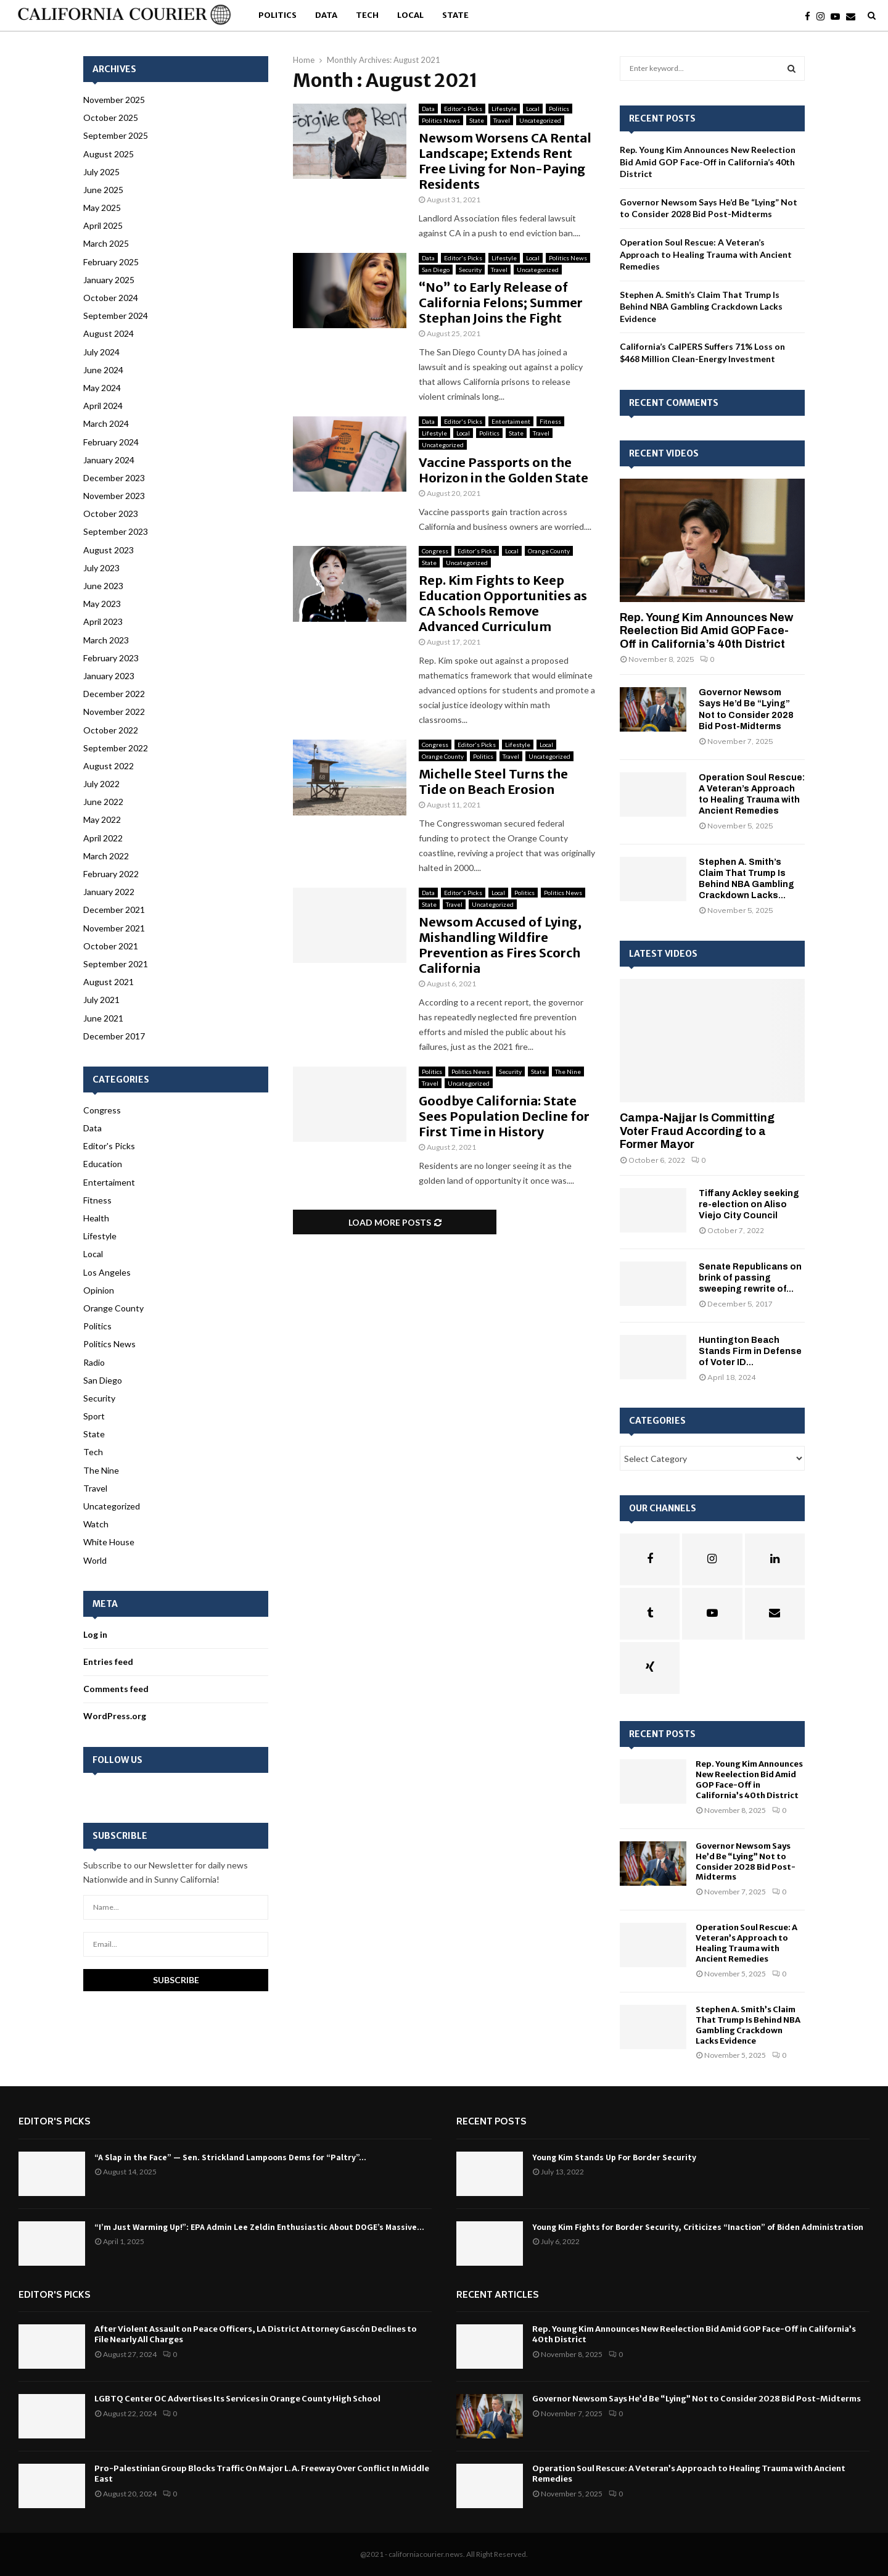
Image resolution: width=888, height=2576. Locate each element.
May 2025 (102, 207)
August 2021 (108, 981)
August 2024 (108, 333)
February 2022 (111, 874)
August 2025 (108, 154)
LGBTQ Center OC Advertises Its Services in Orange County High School (237, 2398)
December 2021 (114, 909)
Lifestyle (504, 108)
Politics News (441, 120)
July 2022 (101, 783)
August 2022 (108, 766)
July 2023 (101, 568)
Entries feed (108, 1661)
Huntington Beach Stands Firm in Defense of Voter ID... (750, 1351)
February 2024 (111, 442)
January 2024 (108, 460)
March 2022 (106, 856)
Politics (277, 15)
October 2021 (110, 946)
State (455, 15)
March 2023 (106, 640)
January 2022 (108, 891)
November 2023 (114, 495)
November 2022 (114, 711)
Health (96, 1218)
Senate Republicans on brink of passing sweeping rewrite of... (750, 1278)
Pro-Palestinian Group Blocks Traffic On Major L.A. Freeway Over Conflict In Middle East (261, 2473)
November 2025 (114, 99)
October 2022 (110, 730)
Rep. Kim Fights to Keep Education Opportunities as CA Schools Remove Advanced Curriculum (503, 603)
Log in (95, 1634)
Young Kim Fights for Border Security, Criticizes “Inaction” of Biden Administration (697, 2226)
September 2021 (115, 964)
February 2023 (111, 658)
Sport (94, 1416)
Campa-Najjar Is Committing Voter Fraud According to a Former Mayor (697, 1131)
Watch (96, 1524)
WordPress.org (114, 1716)
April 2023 (103, 621)
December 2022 (114, 693)
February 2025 (111, 262)
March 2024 (106, 423)
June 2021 (103, 1018)
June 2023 (103, 585)
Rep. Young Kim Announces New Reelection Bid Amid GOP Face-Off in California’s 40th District (708, 161)
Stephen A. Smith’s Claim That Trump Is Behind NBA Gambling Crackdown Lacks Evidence (701, 306)
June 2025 (103, 189)
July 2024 (101, 352)
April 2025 (103, 225)
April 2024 (103, 405)
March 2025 (106, 243)
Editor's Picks (463, 108)
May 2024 (102, 387)
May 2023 (102, 603)
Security (470, 269)
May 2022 (102, 819)
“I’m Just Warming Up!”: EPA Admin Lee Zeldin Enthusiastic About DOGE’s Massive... (259, 2226)
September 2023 (115, 531)
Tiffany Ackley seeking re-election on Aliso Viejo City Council (749, 1204)
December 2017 (114, 1036)
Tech (367, 15)
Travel (501, 120)
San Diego (436, 269)
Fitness (550, 421)
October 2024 (110, 297)
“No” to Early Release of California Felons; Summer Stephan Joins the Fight (501, 302)
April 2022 (103, 838)
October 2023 (110, 513)
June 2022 (103, 801)
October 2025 (110, 117)
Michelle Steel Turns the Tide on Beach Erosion (493, 781)
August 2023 (108, 550)
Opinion (98, 1290)
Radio (94, 1362)
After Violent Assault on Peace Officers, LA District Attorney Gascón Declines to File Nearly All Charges (255, 2334)
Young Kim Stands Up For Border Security (614, 2157)
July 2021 (101, 999)
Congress (435, 551)
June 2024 (103, 370)
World (95, 1560)
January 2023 (108, 676)
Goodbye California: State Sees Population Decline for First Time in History (504, 1116)
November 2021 (114, 928)
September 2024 (115, 315)
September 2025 (115, 135)
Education (102, 1163)
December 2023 (114, 478)
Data (326, 15)
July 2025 (101, 172)
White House (108, 1542)
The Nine (568, 1071)
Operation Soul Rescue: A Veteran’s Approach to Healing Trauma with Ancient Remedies (706, 254)
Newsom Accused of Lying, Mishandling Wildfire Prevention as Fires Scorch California (500, 945)
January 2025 (108, 280)
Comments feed (116, 1688)
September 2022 (115, 748)
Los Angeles (107, 1272)
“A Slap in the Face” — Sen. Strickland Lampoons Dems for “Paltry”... (230, 2157)
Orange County (549, 551)
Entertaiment (510, 421)
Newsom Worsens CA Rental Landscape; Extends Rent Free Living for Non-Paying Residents (505, 161)
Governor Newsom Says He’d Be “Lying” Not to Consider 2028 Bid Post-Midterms (746, 1862)
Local (410, 15)
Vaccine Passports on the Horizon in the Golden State (503, 470)
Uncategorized (540, 120)
